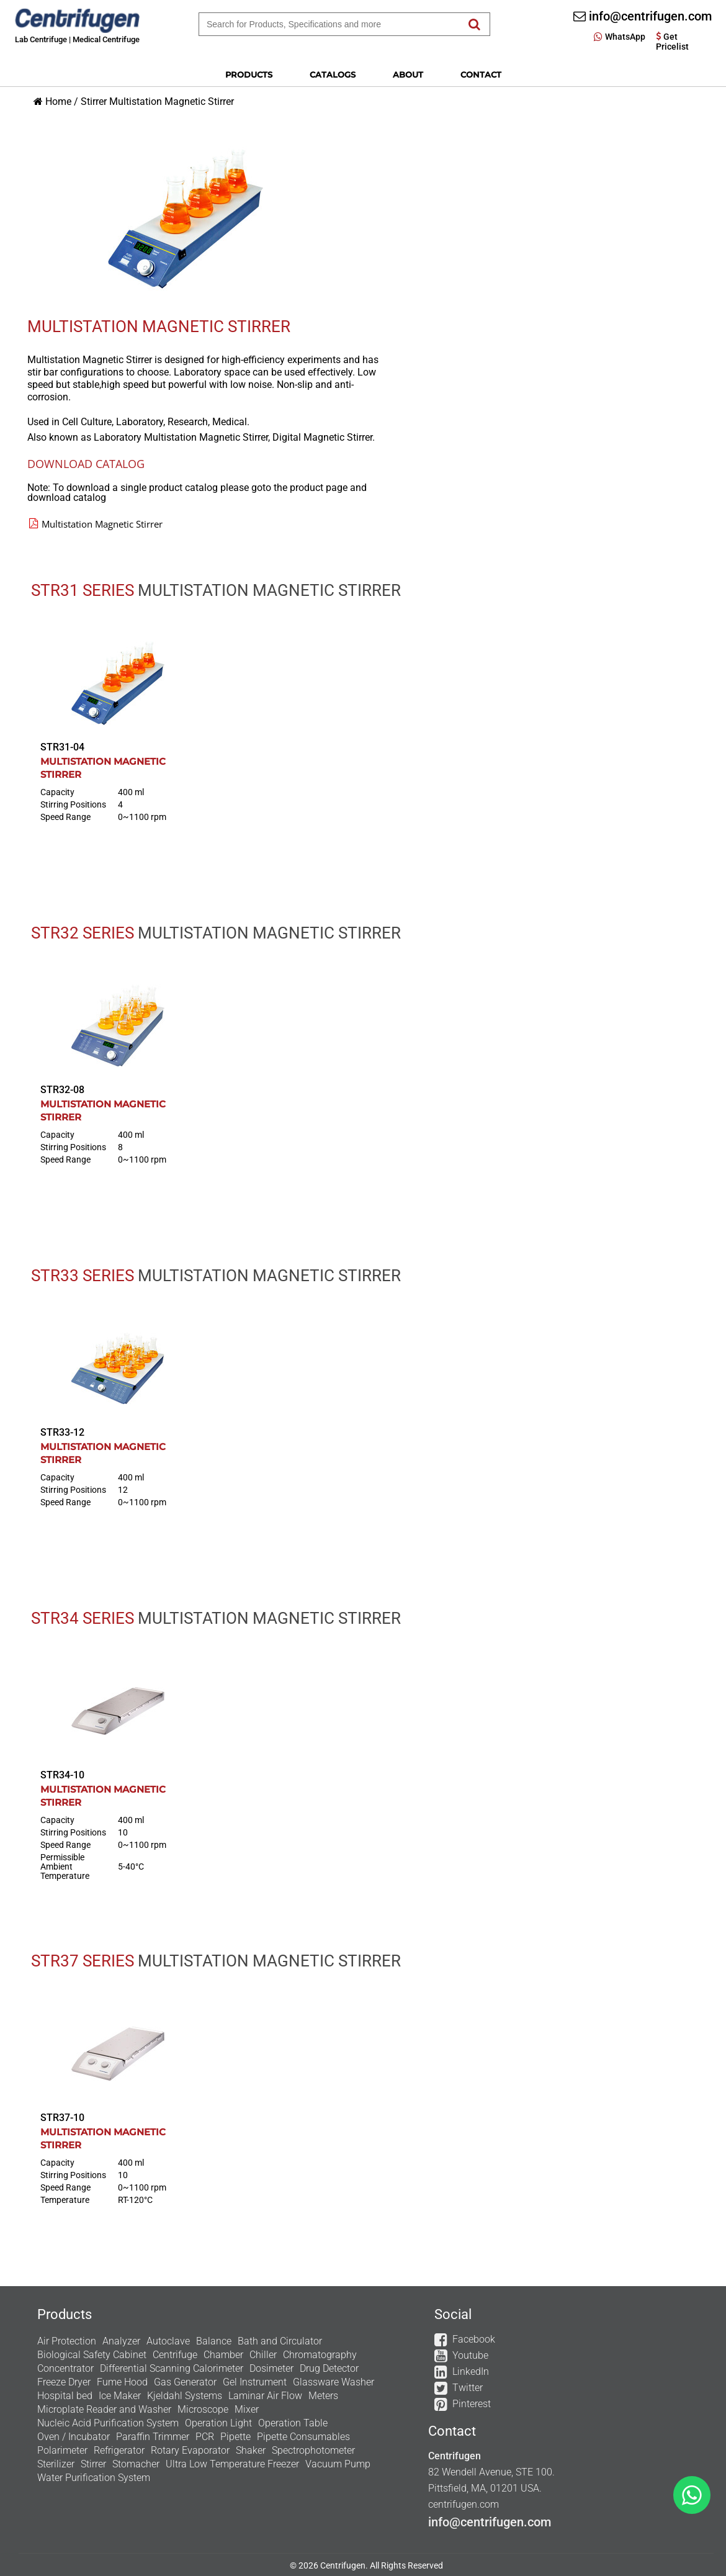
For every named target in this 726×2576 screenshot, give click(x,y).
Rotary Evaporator (190, 2450)
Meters (323, 2396)
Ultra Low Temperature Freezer (232, 2464)
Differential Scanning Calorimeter (171, 2368)
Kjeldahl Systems (184, 2396)
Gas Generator (185, 2382)
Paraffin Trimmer (152, 2437)
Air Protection (66, 2341)
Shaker (251, 2450)
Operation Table (293, 2423)
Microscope (202, 2409)
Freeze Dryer (64, 2382)
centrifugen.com (463, 2504)
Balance (213, 2341)
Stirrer (94, 101)
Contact (480, 74)
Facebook (473, 2339)
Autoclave (168, 2341)
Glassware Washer (333, 2382)
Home (58, 101)
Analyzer (121, 2341)
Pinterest (471, 2404)
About (408, 74)
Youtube (470, 2355)
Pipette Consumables (303, 2437)
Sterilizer (55, 2464)
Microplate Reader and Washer (104, 2409)
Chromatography (320, 2355)
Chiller (263, 2355)
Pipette (235, 2437)
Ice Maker (120, 2396)
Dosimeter (271, 2368)
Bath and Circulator (280, 2341)
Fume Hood (122, 2382)
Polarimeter (62, 2450)
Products (248, 74)
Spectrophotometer (313, 2450)
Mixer (247, 2409)
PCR (204, 2437)
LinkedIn (470, 2371)
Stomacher (135, 2464)
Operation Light (218, 2423)
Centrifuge (175, 2355)
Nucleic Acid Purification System (108, 2423)
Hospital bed (64, 2396)
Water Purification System (93, 2478)
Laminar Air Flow (265, 2396)
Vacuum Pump (337, 2464)
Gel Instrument (255, 2382)
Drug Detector (329, 2368)
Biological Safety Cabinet (91, 2355)
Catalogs (333, 74)
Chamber (223, 2355)
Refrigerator (119, 2450)
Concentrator (65, 2368)
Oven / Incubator (73, 2437)
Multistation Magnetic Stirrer (171, 101)
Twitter (467, 2388)
